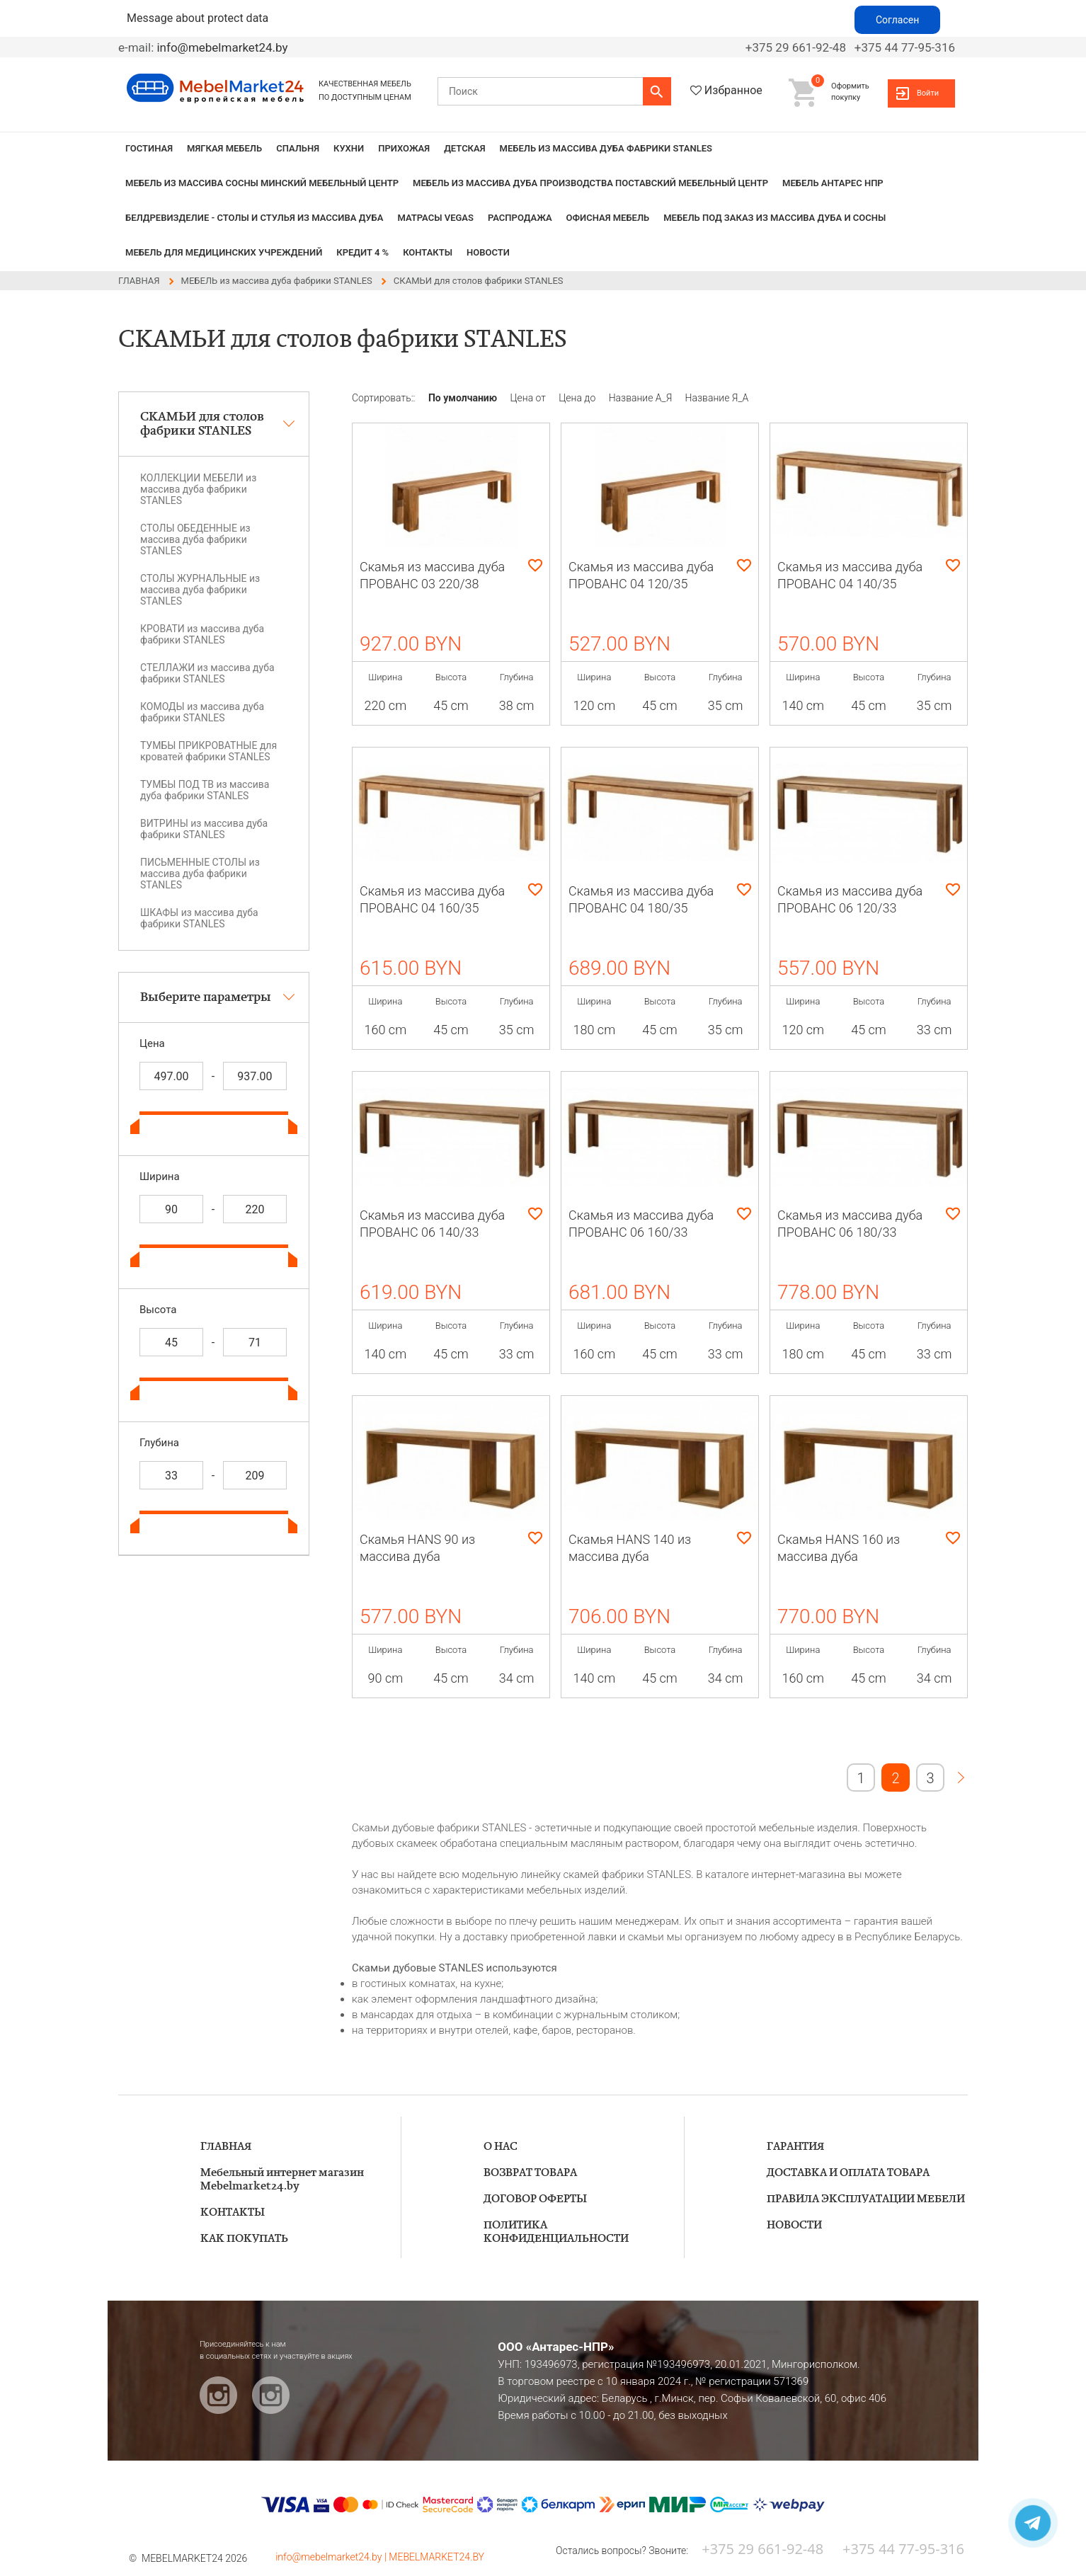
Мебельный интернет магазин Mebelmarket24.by (282, 2179)
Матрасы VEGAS (435, 217)
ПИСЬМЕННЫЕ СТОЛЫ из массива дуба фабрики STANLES (200, 874)
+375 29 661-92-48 (795, 47)
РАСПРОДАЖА (520, 217)
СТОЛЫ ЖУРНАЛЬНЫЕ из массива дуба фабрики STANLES (200, 590)
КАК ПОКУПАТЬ (244, 2238)
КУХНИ (348, 148)
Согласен (897, 19)
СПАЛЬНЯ (297, 148)
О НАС (501, 2146)
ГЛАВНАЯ (225, 2146)
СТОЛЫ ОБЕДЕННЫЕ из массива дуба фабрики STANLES (195, 539)
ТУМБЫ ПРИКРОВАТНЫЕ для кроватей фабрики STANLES (208, 751)
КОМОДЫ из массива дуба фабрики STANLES (202, 712)
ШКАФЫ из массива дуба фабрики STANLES (199, 918)
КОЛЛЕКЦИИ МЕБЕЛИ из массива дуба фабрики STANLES (198, 489)
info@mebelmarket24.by (221, 47)
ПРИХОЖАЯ (404, 148)
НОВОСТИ (488, 252)
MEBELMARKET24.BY (436, 2557)
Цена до (578, 397)
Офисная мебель (608, 217)
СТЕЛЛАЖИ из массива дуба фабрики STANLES (207, 673)
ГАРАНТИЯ (795, 2146)
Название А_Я (642, 397)
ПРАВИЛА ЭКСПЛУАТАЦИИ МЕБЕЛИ (866, 2199)
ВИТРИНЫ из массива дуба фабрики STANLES (204, 829)
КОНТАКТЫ (427, 252)
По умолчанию (464, 397)
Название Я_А (717, 397)
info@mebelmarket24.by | (332, 2557)
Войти (928, 93)
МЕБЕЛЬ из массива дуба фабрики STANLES (606, 148)
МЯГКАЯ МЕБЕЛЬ (224, 148)
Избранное (733, 90)
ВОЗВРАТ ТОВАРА (530, 2173)
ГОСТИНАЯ (149, 148)
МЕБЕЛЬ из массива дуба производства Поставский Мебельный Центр (590, 183)
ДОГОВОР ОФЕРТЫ (535, 2199)
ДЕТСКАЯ (464, 148)
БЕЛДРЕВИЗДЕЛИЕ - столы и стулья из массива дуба (254, 217)
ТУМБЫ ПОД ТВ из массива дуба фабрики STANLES (204, 790)
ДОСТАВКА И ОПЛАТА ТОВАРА (848, 2173)
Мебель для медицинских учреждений (223, 252)
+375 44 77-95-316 (904, 47)
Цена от (529, 397)
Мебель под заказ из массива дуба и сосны (774, 217)
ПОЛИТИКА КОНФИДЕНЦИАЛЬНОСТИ (556, 2232)
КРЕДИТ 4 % (362, 252)
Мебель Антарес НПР (833, 183)
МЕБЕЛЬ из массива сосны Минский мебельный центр (262, 183)
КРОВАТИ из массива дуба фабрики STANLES (202, 634)
